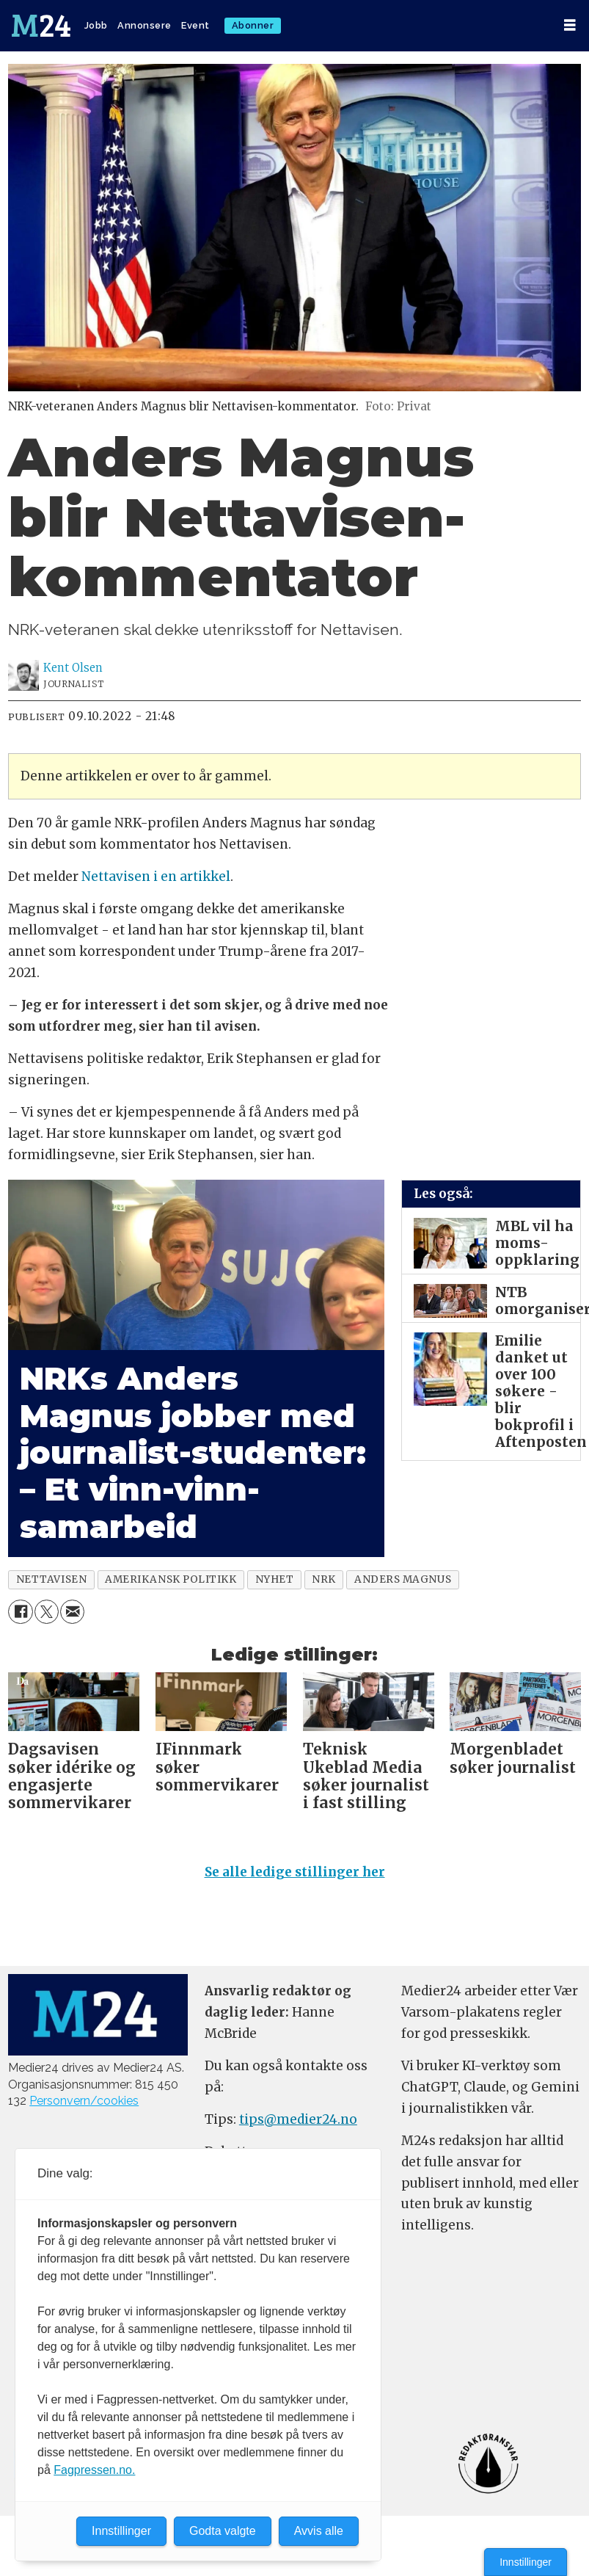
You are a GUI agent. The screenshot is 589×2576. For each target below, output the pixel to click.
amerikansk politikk (170, 1579)
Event (195, 25)
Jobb (96, 25)
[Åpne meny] (570, 25)
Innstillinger (526, 2562)
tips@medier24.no (298, 2119)
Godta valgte (222, 2531)
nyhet (274, 1579)
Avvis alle (318, 2531)
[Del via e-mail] (72, 1612)
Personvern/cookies (84, 2101)
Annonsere (144, 25)
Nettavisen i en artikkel (155, 876)
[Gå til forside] (41, 26)
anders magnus (402, 1579)
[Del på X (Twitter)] (46, 1612)
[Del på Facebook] (20, 1612)
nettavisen (51, 1579)
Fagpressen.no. (94, 2470)
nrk (324, 1579)
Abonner (253, 25)
